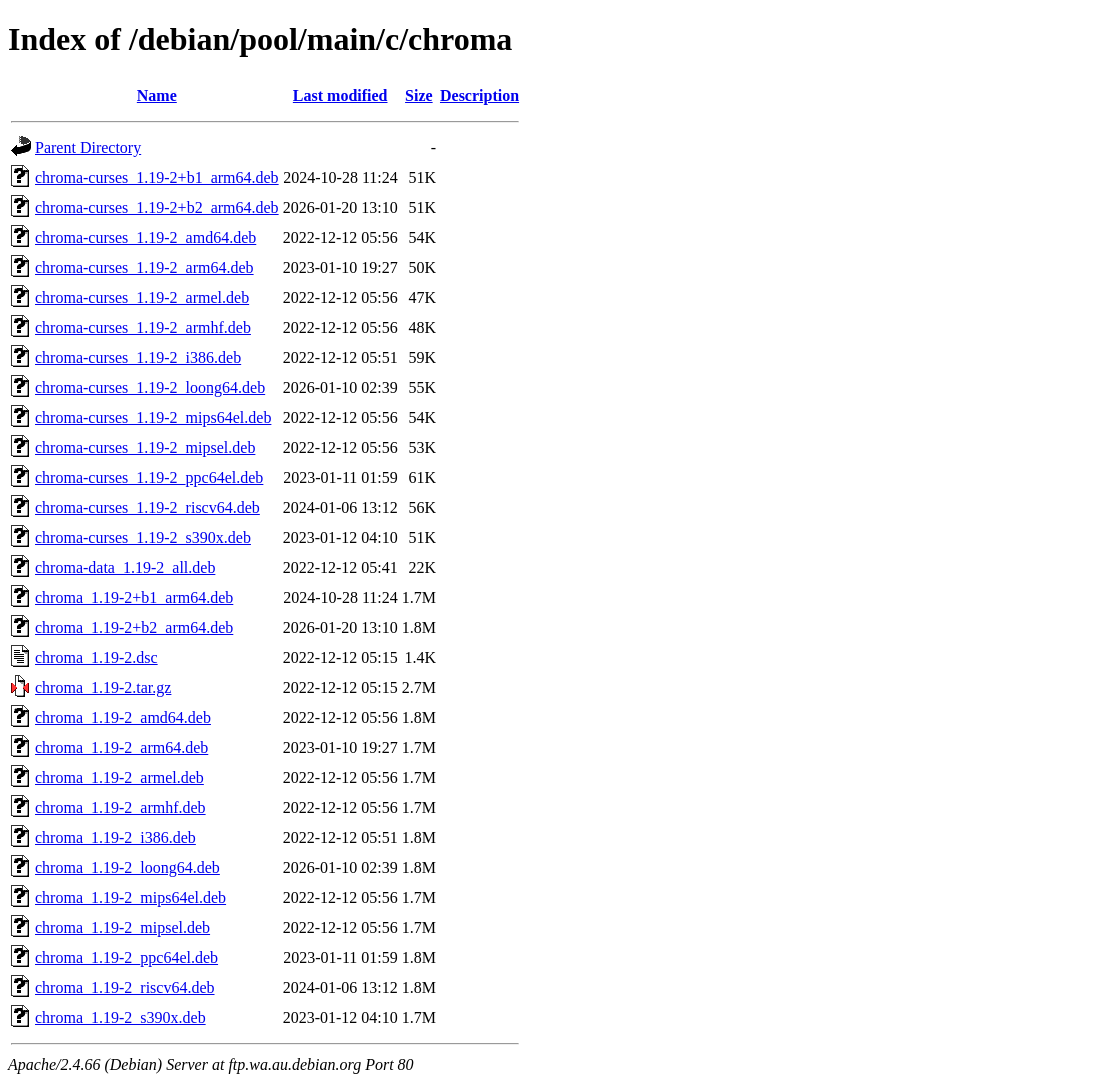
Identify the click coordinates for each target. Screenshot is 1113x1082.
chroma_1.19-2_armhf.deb (120, 807)
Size (419, 95)
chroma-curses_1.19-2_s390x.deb (143, 537)
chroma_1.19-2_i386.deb (115, 837)
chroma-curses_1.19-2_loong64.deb (150, 387)
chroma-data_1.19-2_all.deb (125, 567)
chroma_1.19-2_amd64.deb (123, 717)
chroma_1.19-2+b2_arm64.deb (134, 627)
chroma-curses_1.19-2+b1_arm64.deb (157, 177)
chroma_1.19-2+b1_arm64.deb (134, 597)
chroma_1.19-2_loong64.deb (127, 867)
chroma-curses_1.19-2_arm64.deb (144, 267)
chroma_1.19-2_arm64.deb (121, 747)
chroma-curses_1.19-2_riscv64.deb (147, 507)
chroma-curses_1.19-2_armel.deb (142, 297)
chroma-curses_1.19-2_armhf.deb (143, 327)
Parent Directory (88, 147)
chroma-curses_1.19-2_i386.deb (138, 357)
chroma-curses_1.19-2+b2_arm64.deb (157, 207)
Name (157, 95)
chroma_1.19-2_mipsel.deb (122, 927)
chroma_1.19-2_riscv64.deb (125, 987)
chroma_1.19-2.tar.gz (103, 687)
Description (479, 95)
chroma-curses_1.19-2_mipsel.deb (145, 447)
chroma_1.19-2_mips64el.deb (130, 897)
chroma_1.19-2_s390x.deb (120, 1017)
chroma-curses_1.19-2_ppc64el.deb (149, 477)
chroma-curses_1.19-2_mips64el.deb (153, 417)
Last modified (340, 95)
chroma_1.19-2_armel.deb (119, 777)
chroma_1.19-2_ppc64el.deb (126, 957)
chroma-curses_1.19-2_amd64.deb (145, 237)
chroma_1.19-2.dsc (96, 657)
